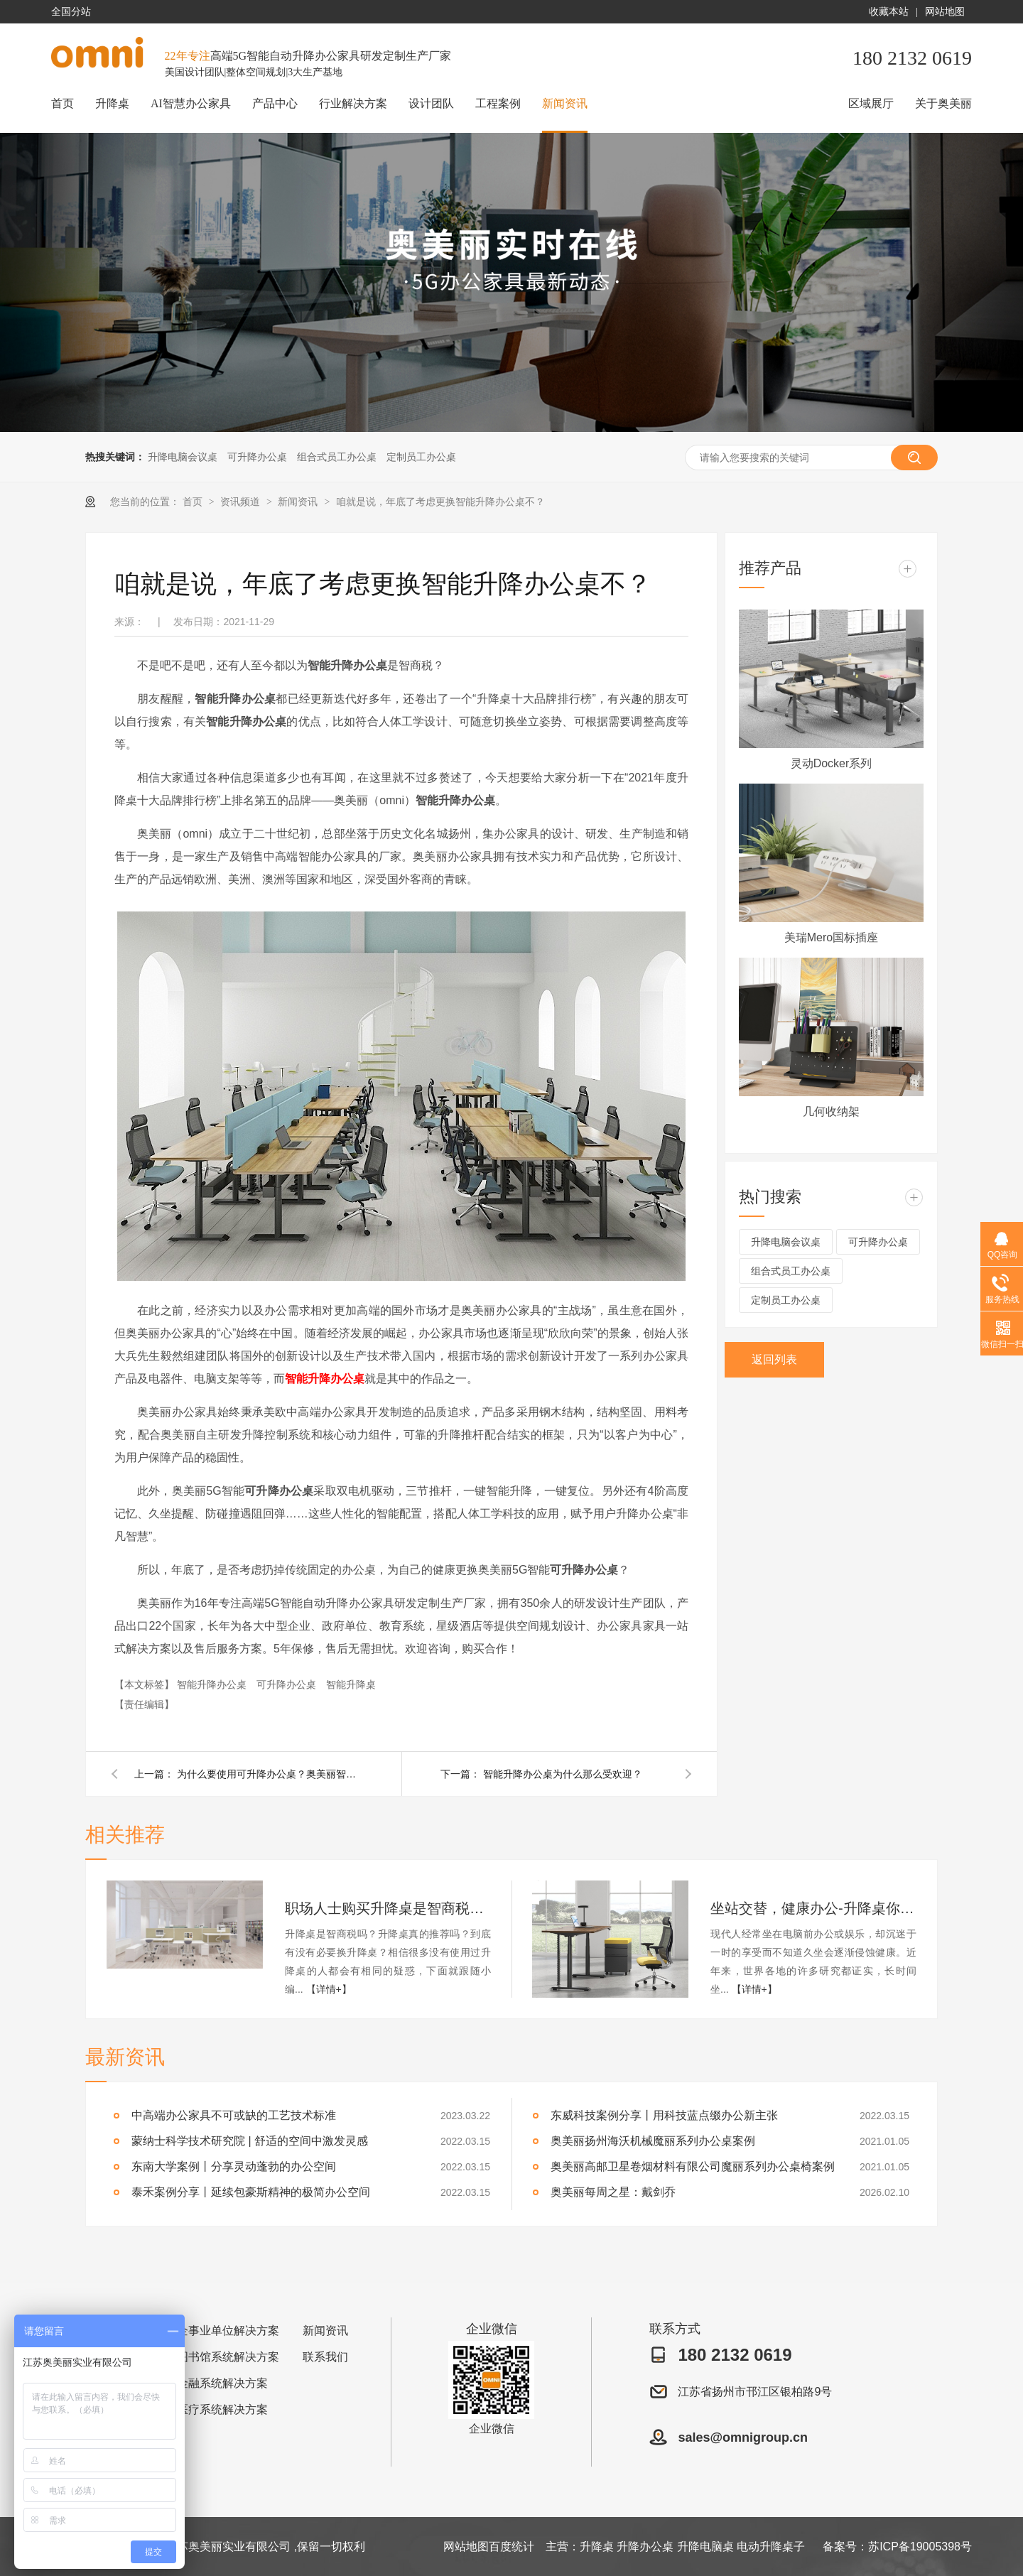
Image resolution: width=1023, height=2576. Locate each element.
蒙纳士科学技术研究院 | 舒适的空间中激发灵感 (249, 2141)
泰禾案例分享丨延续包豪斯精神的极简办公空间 (250, 2192)
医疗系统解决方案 (222, 2409)
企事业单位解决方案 (228, 2331)
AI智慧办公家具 (191, 103)
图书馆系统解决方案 (228, 2357)
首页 (62, 103)
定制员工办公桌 (421, 456)
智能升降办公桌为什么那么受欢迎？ (562, 1774)
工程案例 (498, 103)
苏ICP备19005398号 (920, 2546)
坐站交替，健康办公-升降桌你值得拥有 (813, 1908)
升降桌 (112, 103)
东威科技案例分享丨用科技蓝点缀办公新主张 (664, 2115)
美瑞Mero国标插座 (831, 937)
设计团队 (431, 103)
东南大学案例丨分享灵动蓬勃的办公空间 (233, 2166)
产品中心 (275, 103)
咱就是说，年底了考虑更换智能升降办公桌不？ (440, 501)
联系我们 (325, 2357)
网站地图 (945, 11)
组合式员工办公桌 (337, 456)
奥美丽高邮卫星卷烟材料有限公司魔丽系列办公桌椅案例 (693, 2166)
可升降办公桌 (257, 456)
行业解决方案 (353, 103)
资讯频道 (241, 501)
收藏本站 (889, 11)
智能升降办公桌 (324, 1379)
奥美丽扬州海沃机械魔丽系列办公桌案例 (653, 2141)
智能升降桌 (351, 1684)
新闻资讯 (565, 103)
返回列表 (774, 1359)
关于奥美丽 (943, 103)
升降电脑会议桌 (182, 456)
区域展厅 (871, 103)
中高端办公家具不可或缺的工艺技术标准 (233, 2115)
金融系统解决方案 (222, 2383)
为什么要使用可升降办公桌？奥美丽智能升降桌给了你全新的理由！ (269, 1774)
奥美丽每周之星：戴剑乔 (613, 2192)
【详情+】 (329, 1989)
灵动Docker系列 (831, 763)
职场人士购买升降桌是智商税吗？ (388, 1908)
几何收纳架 (831, 1111)
